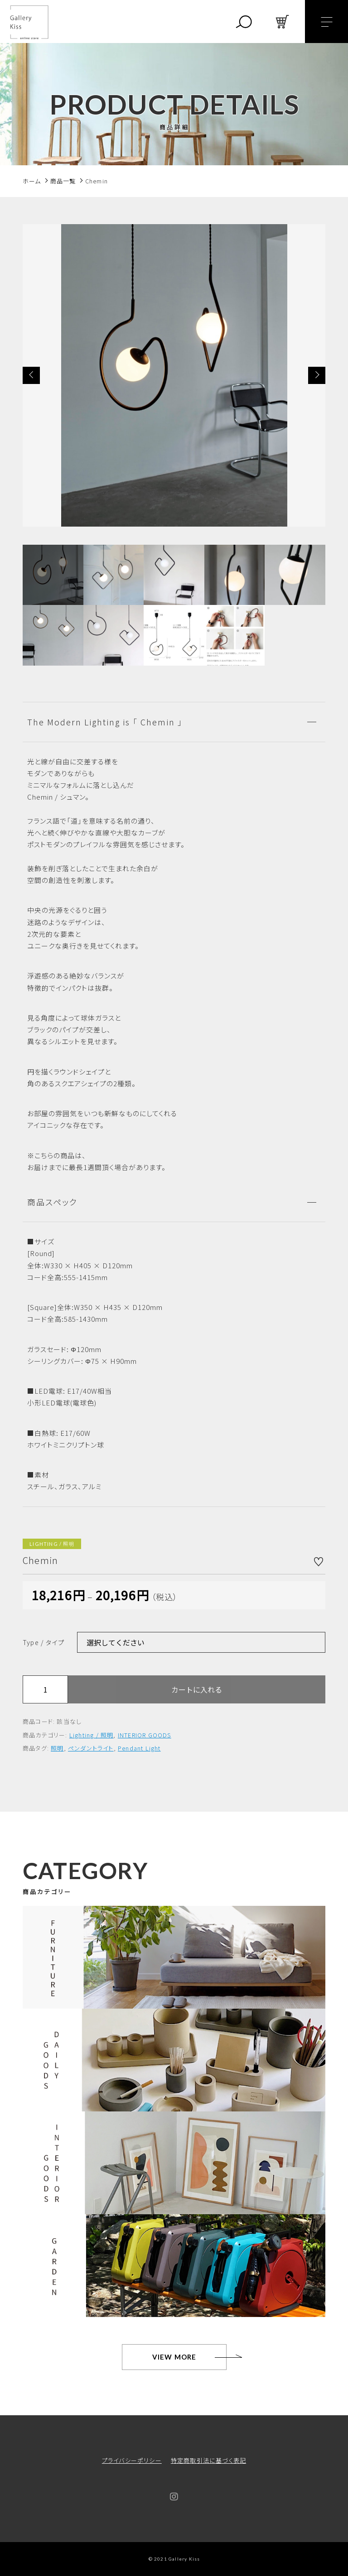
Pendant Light (139, 1748)
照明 (57, 1748)
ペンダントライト (91, 1748)
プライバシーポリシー (132, 2460)
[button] (31, 375)
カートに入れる (196, 1689)
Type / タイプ (43, 1642)
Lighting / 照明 (91, 1735)
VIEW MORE (174, 2357)
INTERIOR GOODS (144, 1735)
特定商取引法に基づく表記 (208, 2460)
